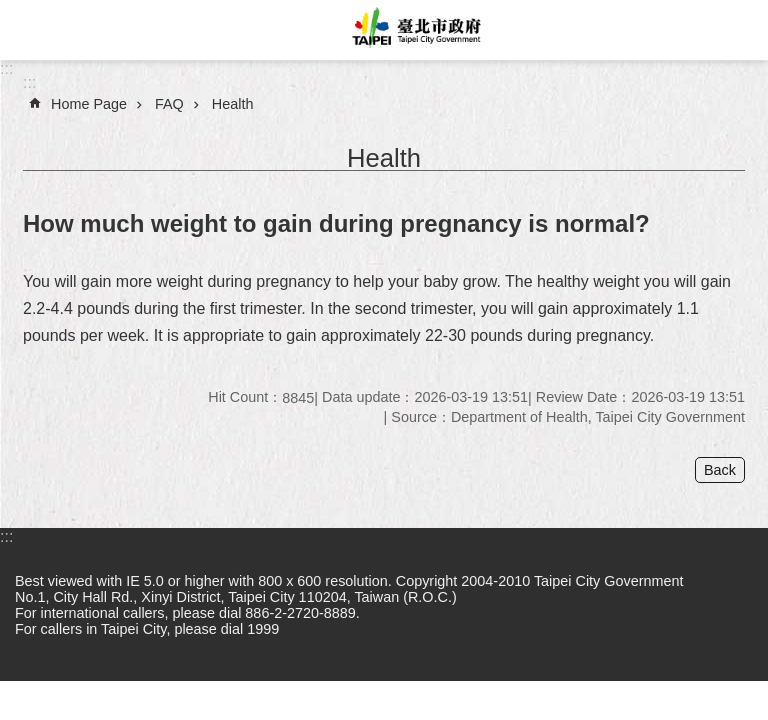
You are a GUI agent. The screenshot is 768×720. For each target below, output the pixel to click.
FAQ (169, 104)
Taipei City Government (414, 30)
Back (720, 470)
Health (233, 104)
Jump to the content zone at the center (10, 10)
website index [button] (30, 30)
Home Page (89, 104)
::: (6, 68)
